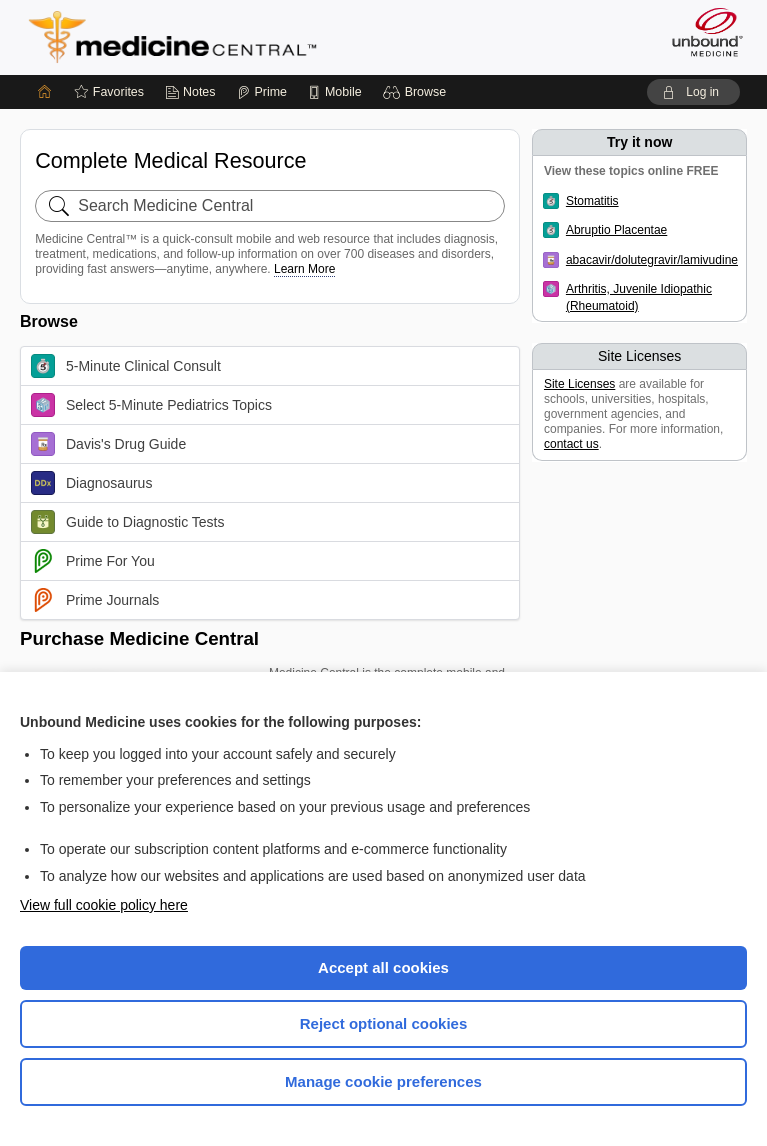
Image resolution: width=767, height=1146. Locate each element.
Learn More (304, 269)
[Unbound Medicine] (701, 32)
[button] (417, 92)
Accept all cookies (383, 967)
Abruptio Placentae (616, 230)
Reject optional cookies (384, 1023)
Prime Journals (95, 600)
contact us (571, 444)
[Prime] (262, 92)
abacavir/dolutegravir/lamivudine (652, 260)
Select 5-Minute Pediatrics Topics (151, 405)
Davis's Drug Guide (108, 444)
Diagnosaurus (91, 483)
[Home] (45, 92)
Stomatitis (592, 201)
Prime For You (93, 561)
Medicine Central (184, 37)
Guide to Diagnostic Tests (128, 522)
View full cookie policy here (104, 905)
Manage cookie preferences (383, 1081)
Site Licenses (579, 384)
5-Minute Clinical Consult (126, 366)
